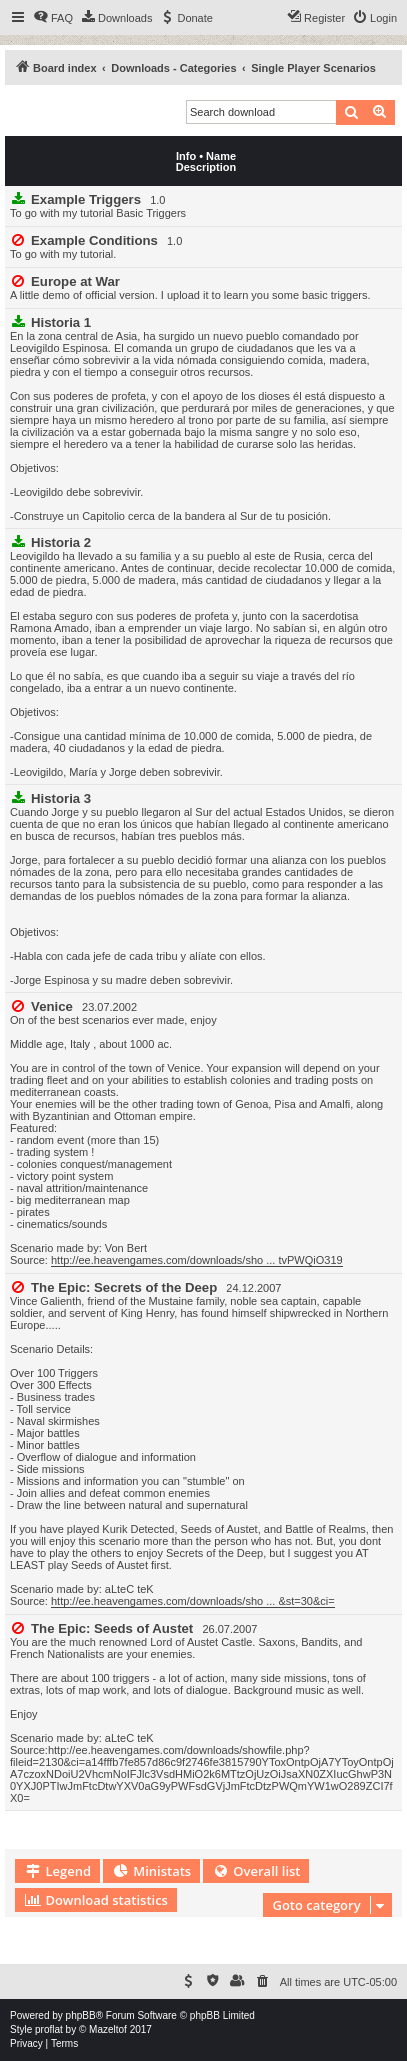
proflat (49, 2029)
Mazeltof (108, 2029)
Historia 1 (61, 322)
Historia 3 (61, 798)
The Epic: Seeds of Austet (112, 1628)
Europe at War (75, 281)
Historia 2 (61, 542)
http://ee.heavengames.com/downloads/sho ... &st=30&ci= (193, 1601)
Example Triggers (86, 199)
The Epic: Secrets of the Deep (124, 1287)
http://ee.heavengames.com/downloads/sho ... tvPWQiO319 (197, 1260)
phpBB (81, 2015)
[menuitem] (53, 18)
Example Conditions (94, 240)
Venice (52, 1006)
